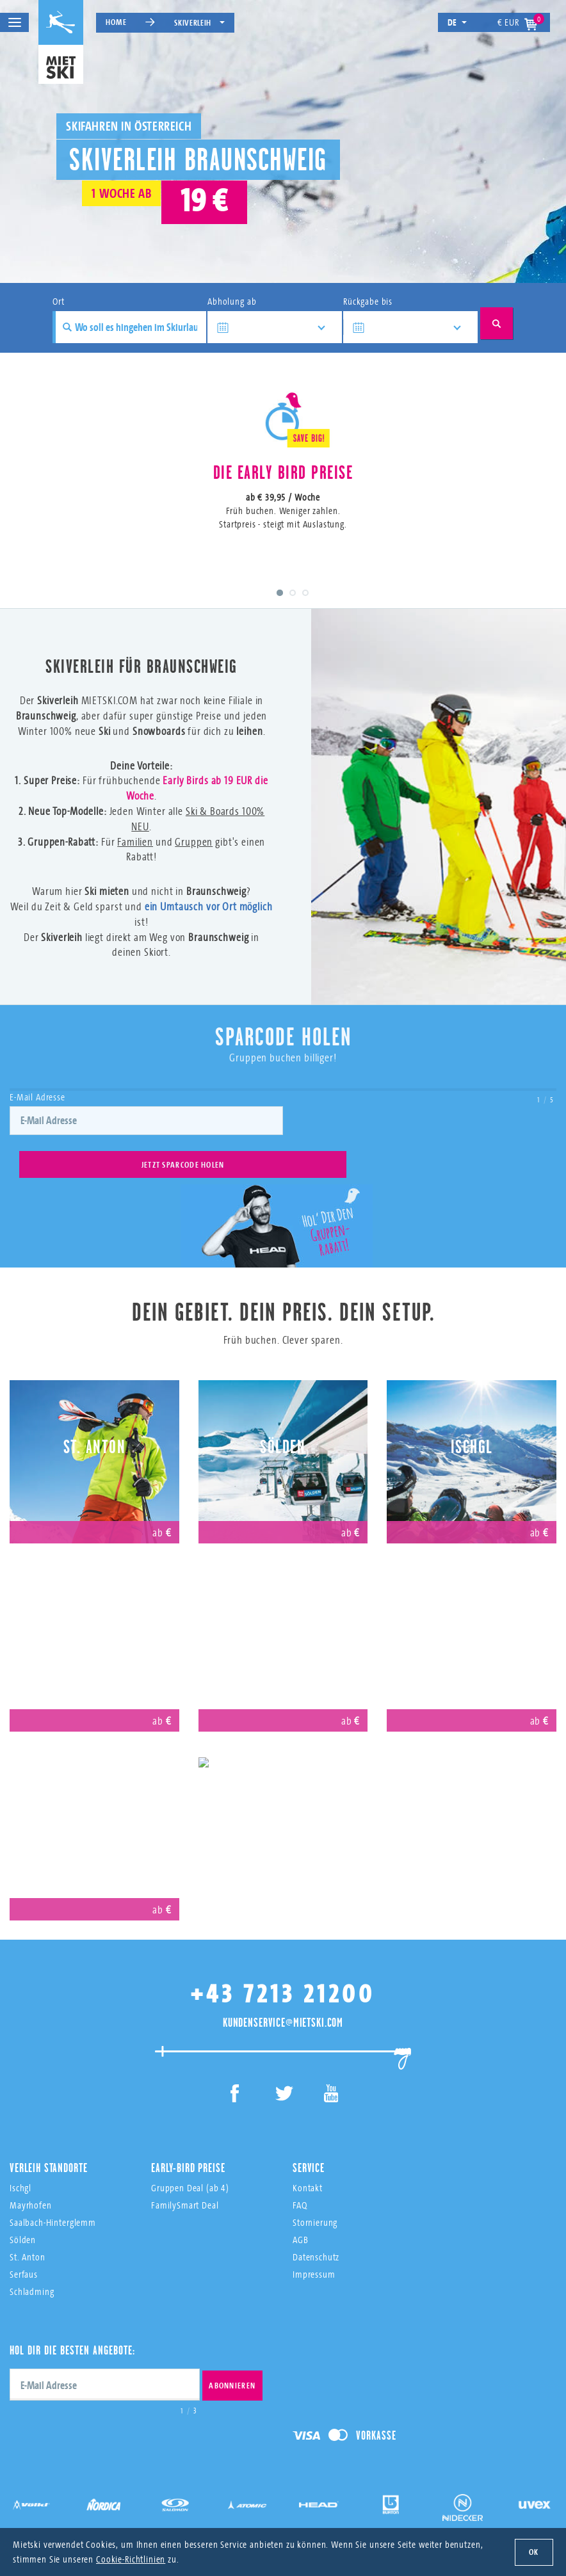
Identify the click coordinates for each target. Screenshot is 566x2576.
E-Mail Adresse (37, 1119)
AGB (301, 2219)
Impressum (314, 2254)
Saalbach (471, 1614)
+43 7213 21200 (283, 1972)
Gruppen (194, 864)
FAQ (300, 2184)
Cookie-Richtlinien (130, 2559)
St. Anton (94, 1426)
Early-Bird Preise (188, 2147)
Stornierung (315, 2202)
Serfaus (283, 1614)
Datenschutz (316, 2236)
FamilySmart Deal (185, 2184)
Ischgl (472, 1426)
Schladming (32, 2271)
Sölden (282, 1426)
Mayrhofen (94, 1614)
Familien (135, 864)
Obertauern (94, 1803)
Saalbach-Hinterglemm (53, 2202)
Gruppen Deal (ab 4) (190, 2167)
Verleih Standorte (48, 2147)
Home (116, 22)
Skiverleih (199, 22)
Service (309, 2147)
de (457, 22)
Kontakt (308, 2167)
